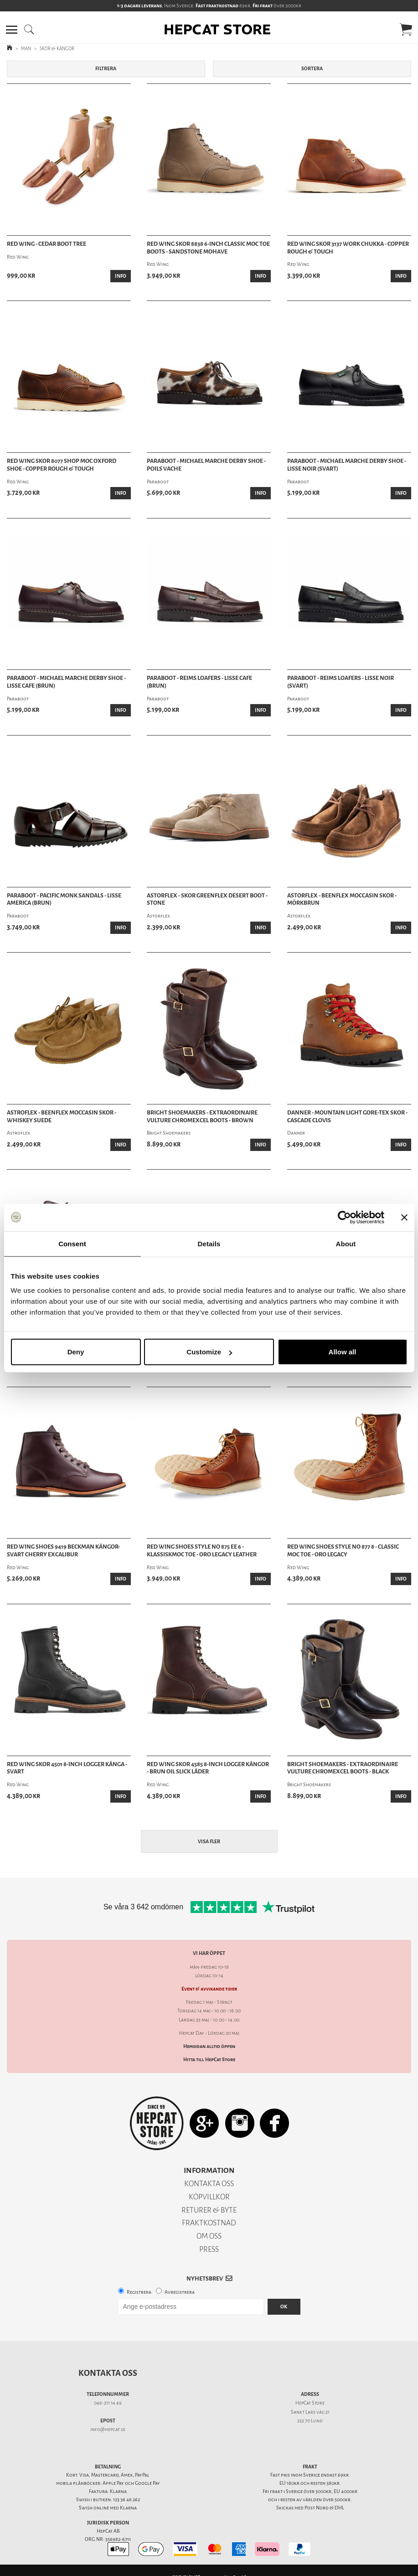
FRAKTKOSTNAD (209, 2223)
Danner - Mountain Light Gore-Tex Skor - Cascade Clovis (347, 1116)
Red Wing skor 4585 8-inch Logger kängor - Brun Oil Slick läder (208, 1768)
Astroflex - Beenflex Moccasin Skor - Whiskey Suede (61, 1116)
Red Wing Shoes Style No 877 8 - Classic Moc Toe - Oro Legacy (343, 1550)
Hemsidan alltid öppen (209, 2046)
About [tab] (346, 1243)
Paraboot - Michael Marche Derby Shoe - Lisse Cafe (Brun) (66, 681)
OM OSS (209, 2236)
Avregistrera (180, 2292)
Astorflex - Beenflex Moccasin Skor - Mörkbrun (342, 899)
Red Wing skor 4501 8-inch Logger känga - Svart (67, 1768)
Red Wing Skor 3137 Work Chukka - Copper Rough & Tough (348, 247)
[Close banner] (404, 1217)
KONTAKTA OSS (209, 2183)
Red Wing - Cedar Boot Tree (46, 244)
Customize (209, 1352)
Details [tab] (209, 1243)
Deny (75, 1352)
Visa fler (209, 1841)
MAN (26, 49)
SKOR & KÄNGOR (57, 49)
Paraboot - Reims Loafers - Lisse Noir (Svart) (340, 681)
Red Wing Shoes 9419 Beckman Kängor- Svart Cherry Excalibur (63, 1550)
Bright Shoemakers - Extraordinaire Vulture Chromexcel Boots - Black (342, 1768)
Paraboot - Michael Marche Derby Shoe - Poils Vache (206, 464)
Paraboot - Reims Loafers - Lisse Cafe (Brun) (199, 681)
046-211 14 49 (108, 2403)
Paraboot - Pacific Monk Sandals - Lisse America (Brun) (64, 899)
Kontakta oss (107, 2373)
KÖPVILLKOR (209, 2197)
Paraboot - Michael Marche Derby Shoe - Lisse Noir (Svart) (346, 464)
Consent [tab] (72, 1243)
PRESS (209, 2249)
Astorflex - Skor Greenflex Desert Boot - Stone (207, 899)
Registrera (139, 2292)
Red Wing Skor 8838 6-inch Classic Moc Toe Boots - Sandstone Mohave (208, 247)
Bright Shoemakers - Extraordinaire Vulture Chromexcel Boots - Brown (202, 1116)
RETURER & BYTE (209, 2210)
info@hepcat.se (107, 2429)
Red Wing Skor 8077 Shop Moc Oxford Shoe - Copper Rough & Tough (61, 464)
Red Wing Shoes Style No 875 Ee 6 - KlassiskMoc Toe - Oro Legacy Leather (202, 1550)
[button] (11, 29)
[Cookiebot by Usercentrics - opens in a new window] (344, 1217)
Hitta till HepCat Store (209, 2059)
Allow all (342, 1352)
